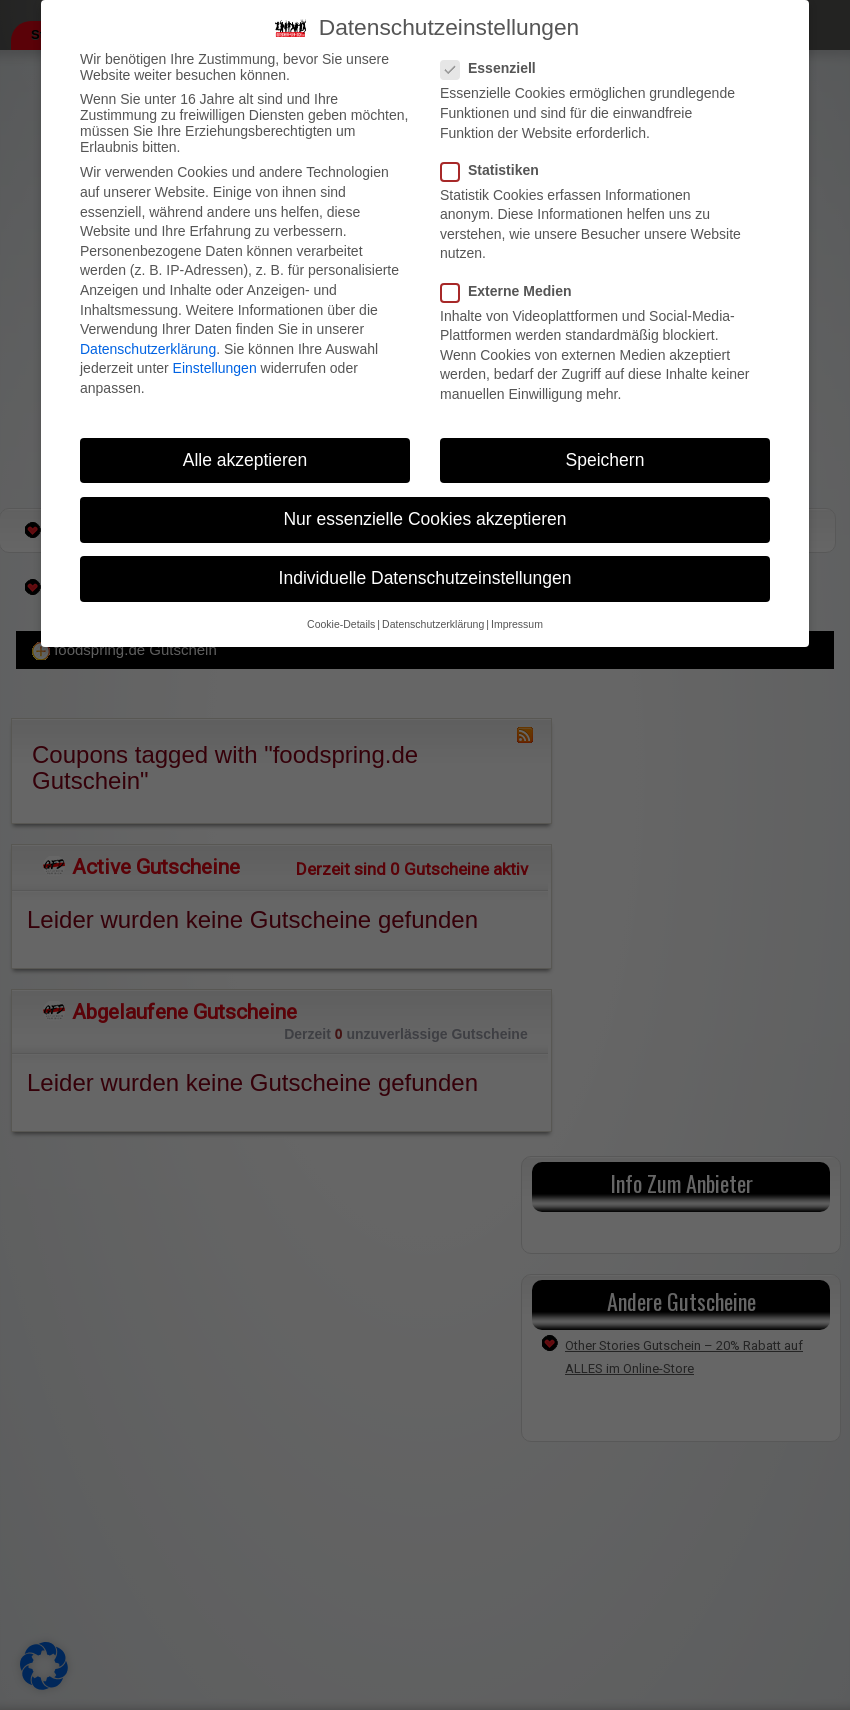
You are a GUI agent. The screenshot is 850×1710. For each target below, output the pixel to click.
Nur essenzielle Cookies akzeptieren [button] (424, 519)
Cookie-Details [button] (341, 624)
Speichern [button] (605, 460)
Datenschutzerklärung (148, 349)
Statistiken (496, 170)
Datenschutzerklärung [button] (433, 624)
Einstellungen (215, 368)
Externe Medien (512, 291)
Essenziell (494, 68)
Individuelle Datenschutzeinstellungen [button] (425, 578)
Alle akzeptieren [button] (245, 460)
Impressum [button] (517, 624)
